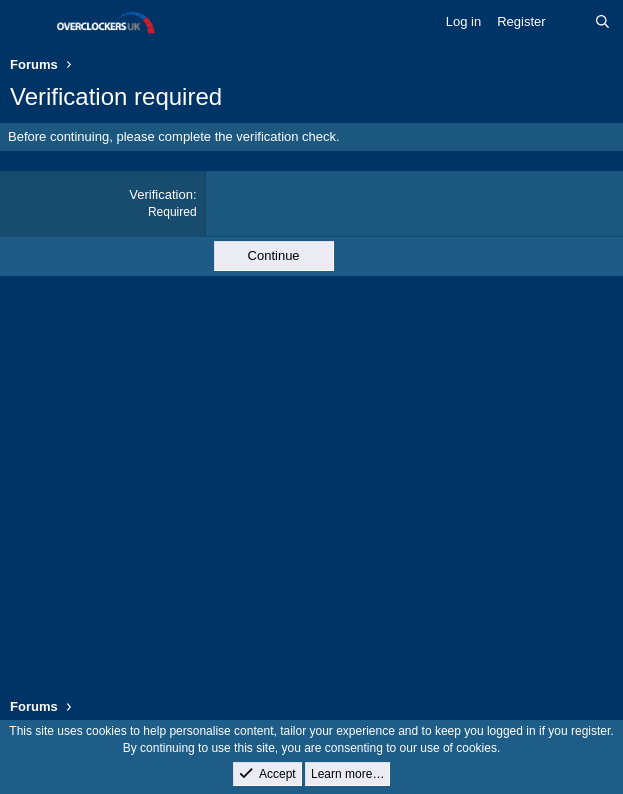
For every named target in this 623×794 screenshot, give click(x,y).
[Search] (602, 22)
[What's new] (570, 22)
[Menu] (27, 23)
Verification (161, 194)
